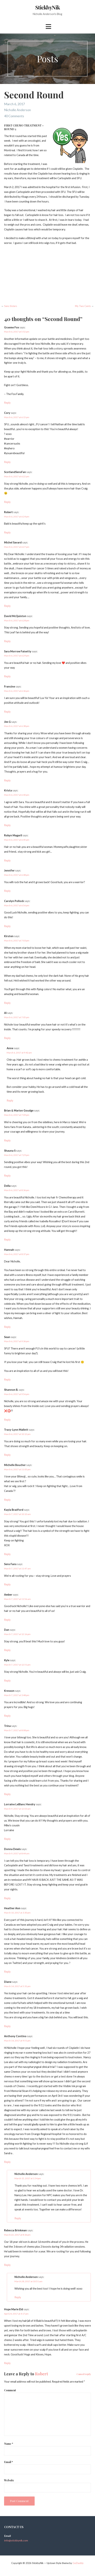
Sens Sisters (10, 306)
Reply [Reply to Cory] (7, 462)
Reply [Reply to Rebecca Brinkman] (7, 2264)
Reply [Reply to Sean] (7, 1379)
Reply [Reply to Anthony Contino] (7, 2161)
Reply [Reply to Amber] (7, 1619)
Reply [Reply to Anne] (10, 1100)
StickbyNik (47, 7)
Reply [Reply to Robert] (7, 532)
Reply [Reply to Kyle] (7, 1680)
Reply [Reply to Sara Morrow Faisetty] (7, 676)
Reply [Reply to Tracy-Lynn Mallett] (7, 1454)
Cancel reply (83, 2374)
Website (9, 2480)
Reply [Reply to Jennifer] (7, 890)
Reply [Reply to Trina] (7, 1794)
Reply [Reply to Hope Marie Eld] (7, 2363)
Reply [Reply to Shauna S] (7, 1175)
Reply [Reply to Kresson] (7, 1715)
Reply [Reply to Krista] (7, 825)
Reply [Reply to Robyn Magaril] (7, 860)
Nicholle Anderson (17, 110)
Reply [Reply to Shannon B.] (7, 1419)
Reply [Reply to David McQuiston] (7, 641)
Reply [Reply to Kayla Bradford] (7, 1554)
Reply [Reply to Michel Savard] (7, 605)
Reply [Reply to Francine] (7, 711)
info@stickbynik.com (16, 2540)
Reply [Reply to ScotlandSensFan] (7, 502)
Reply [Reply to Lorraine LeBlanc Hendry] (7, 1838)
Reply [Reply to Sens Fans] (7, 1584)
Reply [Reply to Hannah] (7, 1326)
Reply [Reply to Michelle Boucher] (7, 1499)
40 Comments (14, 116)
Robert (41, 2373)
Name (8, 2443)
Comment (10, 2390)
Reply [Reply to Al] (7, 1038)
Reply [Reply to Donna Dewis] (7, 1898)
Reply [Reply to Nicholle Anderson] (17, 2218)
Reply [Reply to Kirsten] (7, 1002)
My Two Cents (83, 306)
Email (8, 2462)
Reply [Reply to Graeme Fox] (7, 402)
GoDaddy (78, 2563)
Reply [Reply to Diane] (7, 2026)
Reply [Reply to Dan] (7, 1650)
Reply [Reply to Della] (7, 1239)
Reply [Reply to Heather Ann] (7, 1971)
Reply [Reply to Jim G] (7, 780)
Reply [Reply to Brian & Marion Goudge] (7, 1140)
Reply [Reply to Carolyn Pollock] (7, 926)
